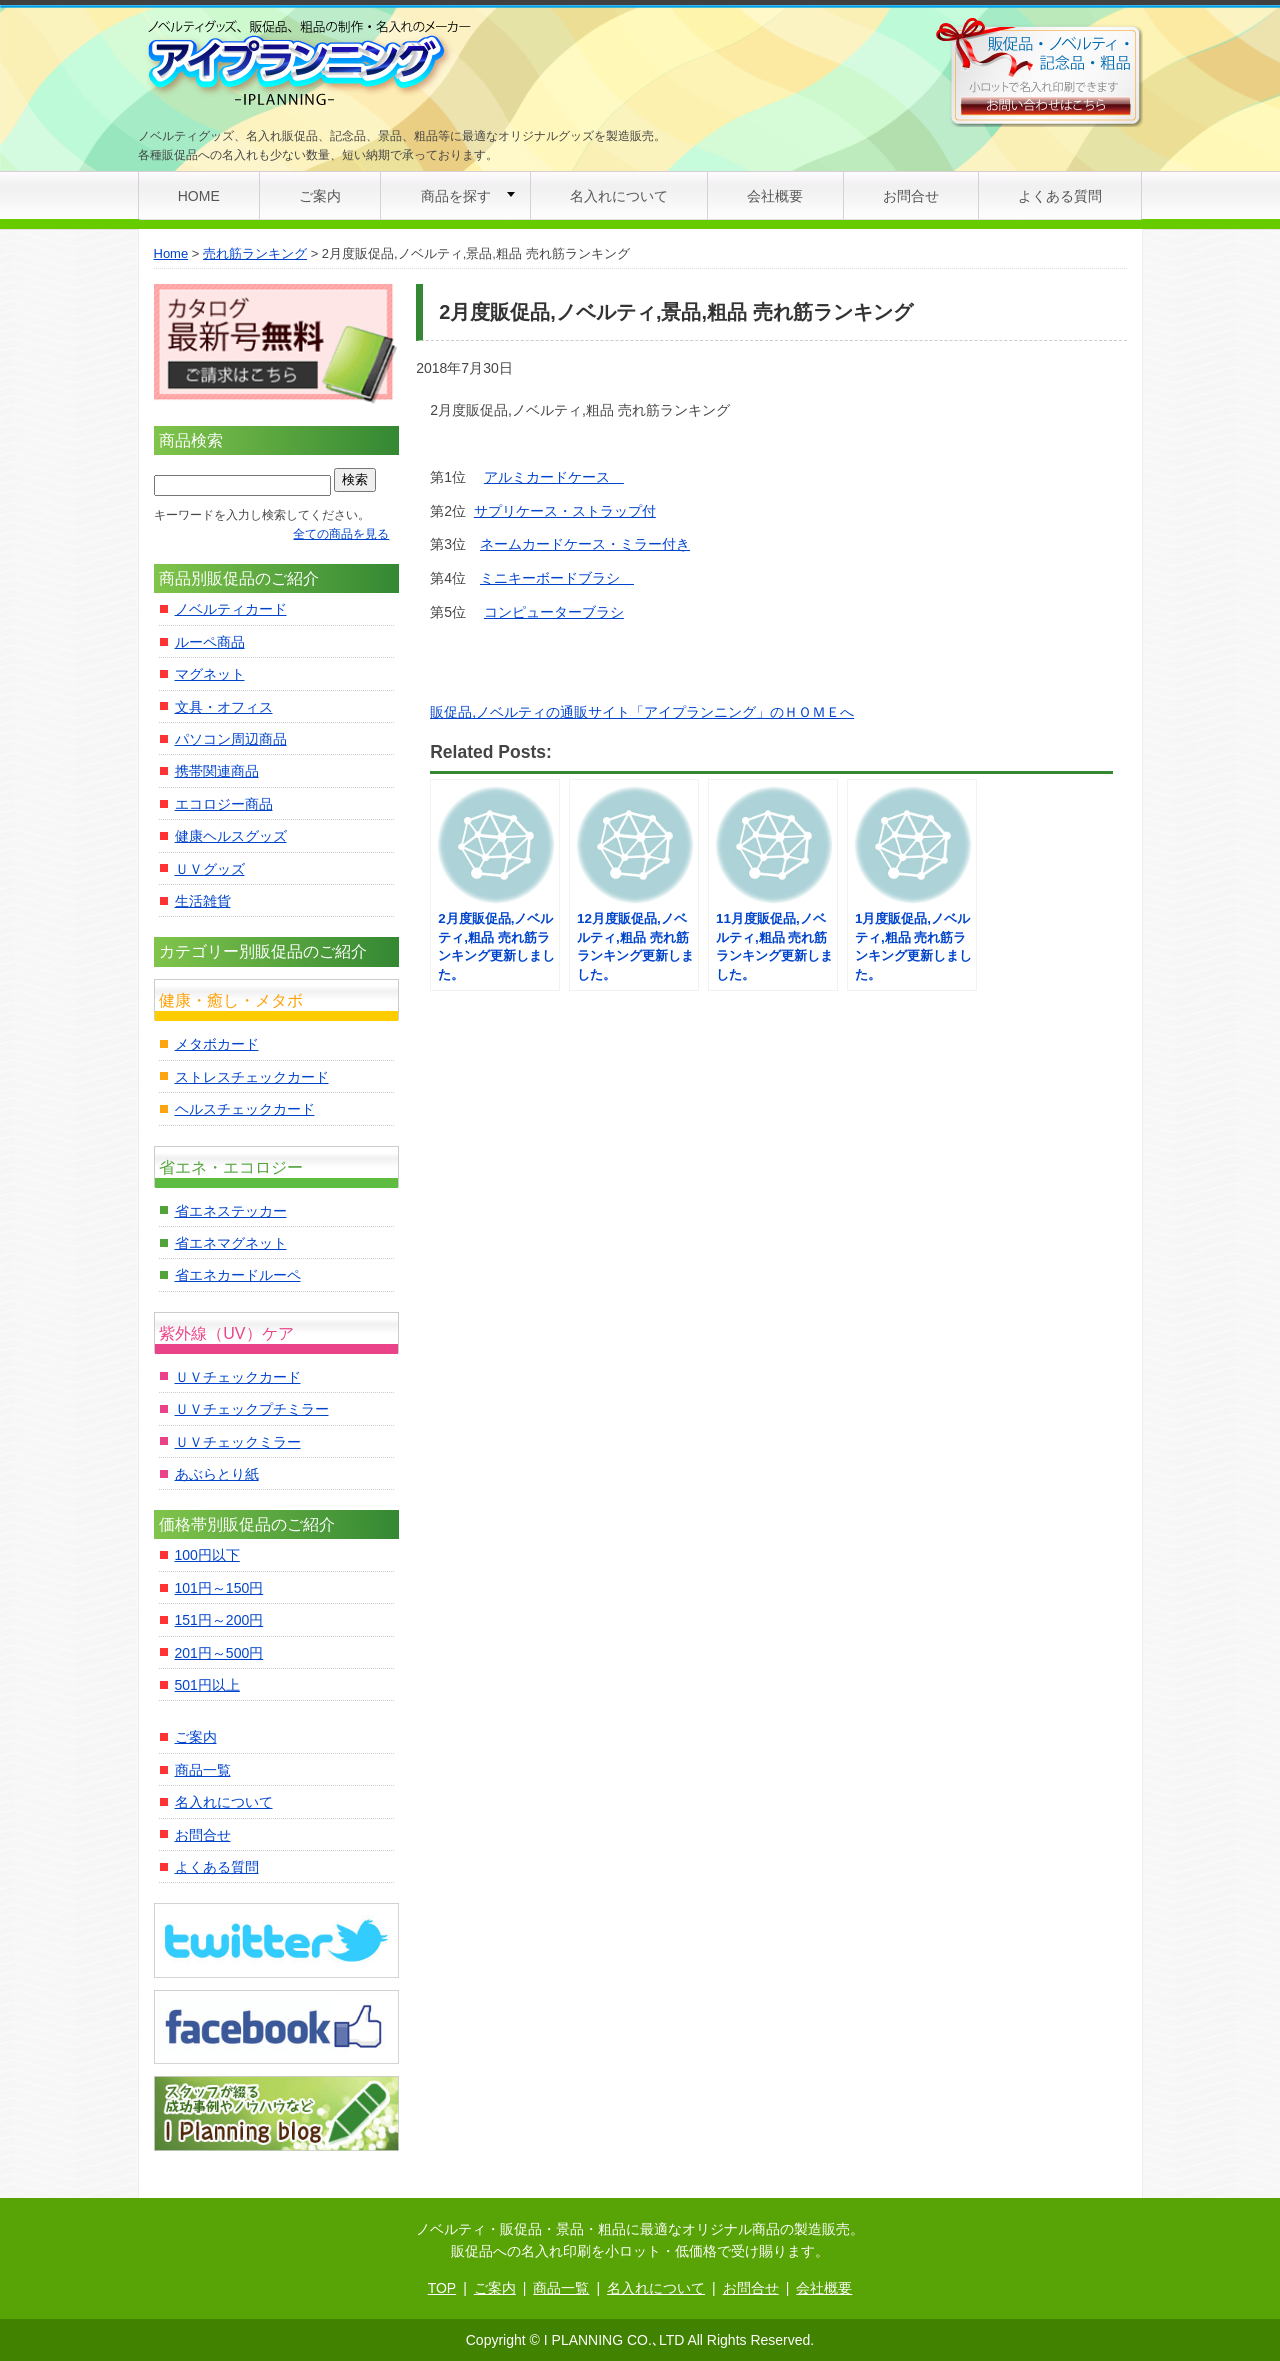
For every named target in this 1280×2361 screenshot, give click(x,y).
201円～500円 (219, 1653)
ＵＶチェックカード (238, 1377)
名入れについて (619, 196)
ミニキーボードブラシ (557, 578)
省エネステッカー (231, 1211)
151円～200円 (219, 1620)
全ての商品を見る (341, 534)
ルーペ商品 (210, 642)
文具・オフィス (224, 707)
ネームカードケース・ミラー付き (585, 544)
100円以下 (207, 1555)
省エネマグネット (231, 1243)
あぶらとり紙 (217, 1474)
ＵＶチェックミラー (238, 1442)
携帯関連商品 (217, 771)
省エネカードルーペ (238, 1275)
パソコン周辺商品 (231, 739)
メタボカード (217, 1044)
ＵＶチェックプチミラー (252, 1409)
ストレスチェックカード (252, 1077)
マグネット (210, 674)
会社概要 (775, 196)
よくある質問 (1060, 196)
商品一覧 (203, 1770)
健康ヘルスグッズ (231, 836)
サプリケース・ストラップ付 (565, 511)
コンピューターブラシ (554, 612)
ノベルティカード (231, 609)
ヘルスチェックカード (245, 1109)
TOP (442, 2288)
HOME (199, 196)
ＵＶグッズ (210, 869)
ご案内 (320, 196)
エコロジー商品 (224, 804)
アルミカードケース (554, 477)
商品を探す (456, 196)
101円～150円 (219, 1588)
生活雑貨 (203, 901)
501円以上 (207, 1685)
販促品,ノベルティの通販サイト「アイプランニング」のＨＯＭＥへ (642, 712)
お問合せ (911, 196)
